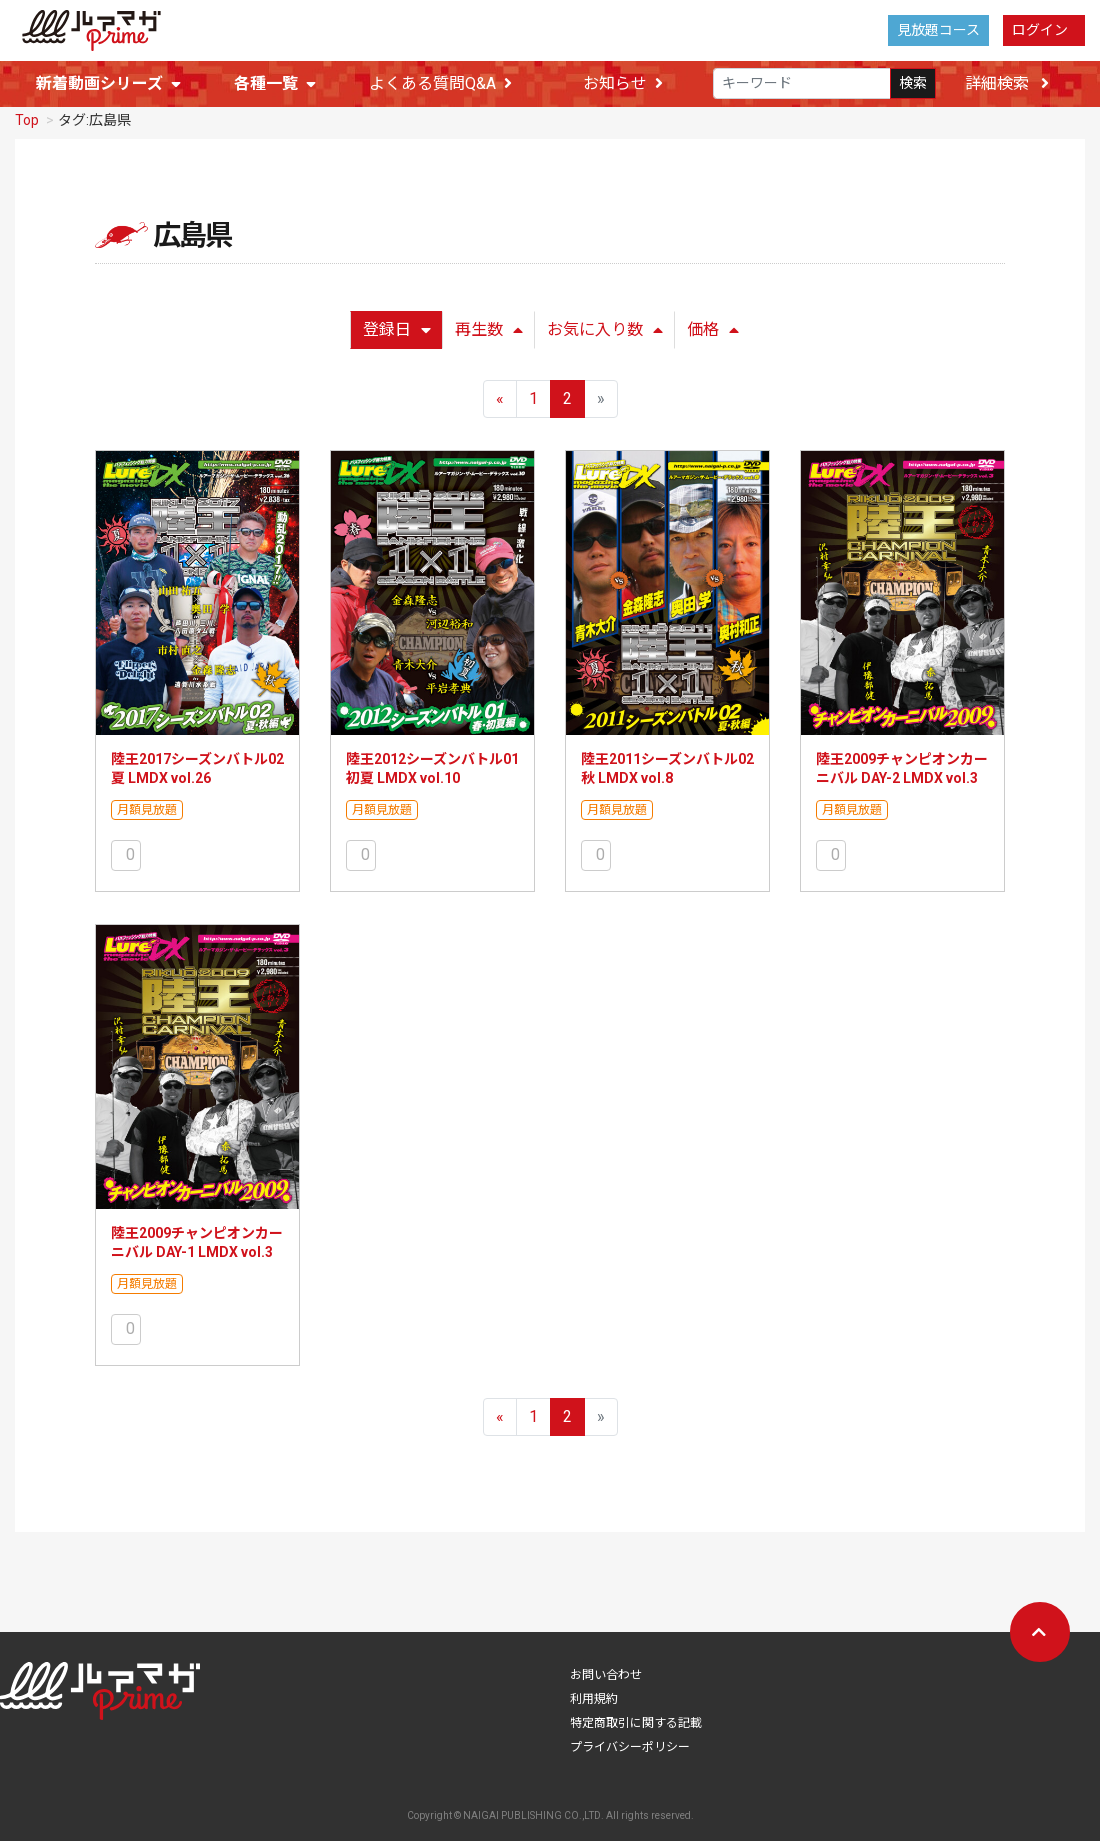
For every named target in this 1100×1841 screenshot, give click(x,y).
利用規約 (594, 1705)
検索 (913, 84)
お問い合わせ (606, 1681)
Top (27, 126)
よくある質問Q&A (440, 84)
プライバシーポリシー (630, 1753)
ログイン (1040, 30)
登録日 (397, 335)
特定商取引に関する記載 (636, 1729)
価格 (713, 335)
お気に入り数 (605, 335)
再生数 (489, 335)
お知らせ (623, 84)
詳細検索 (1007, 83)
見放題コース (938, 30)
